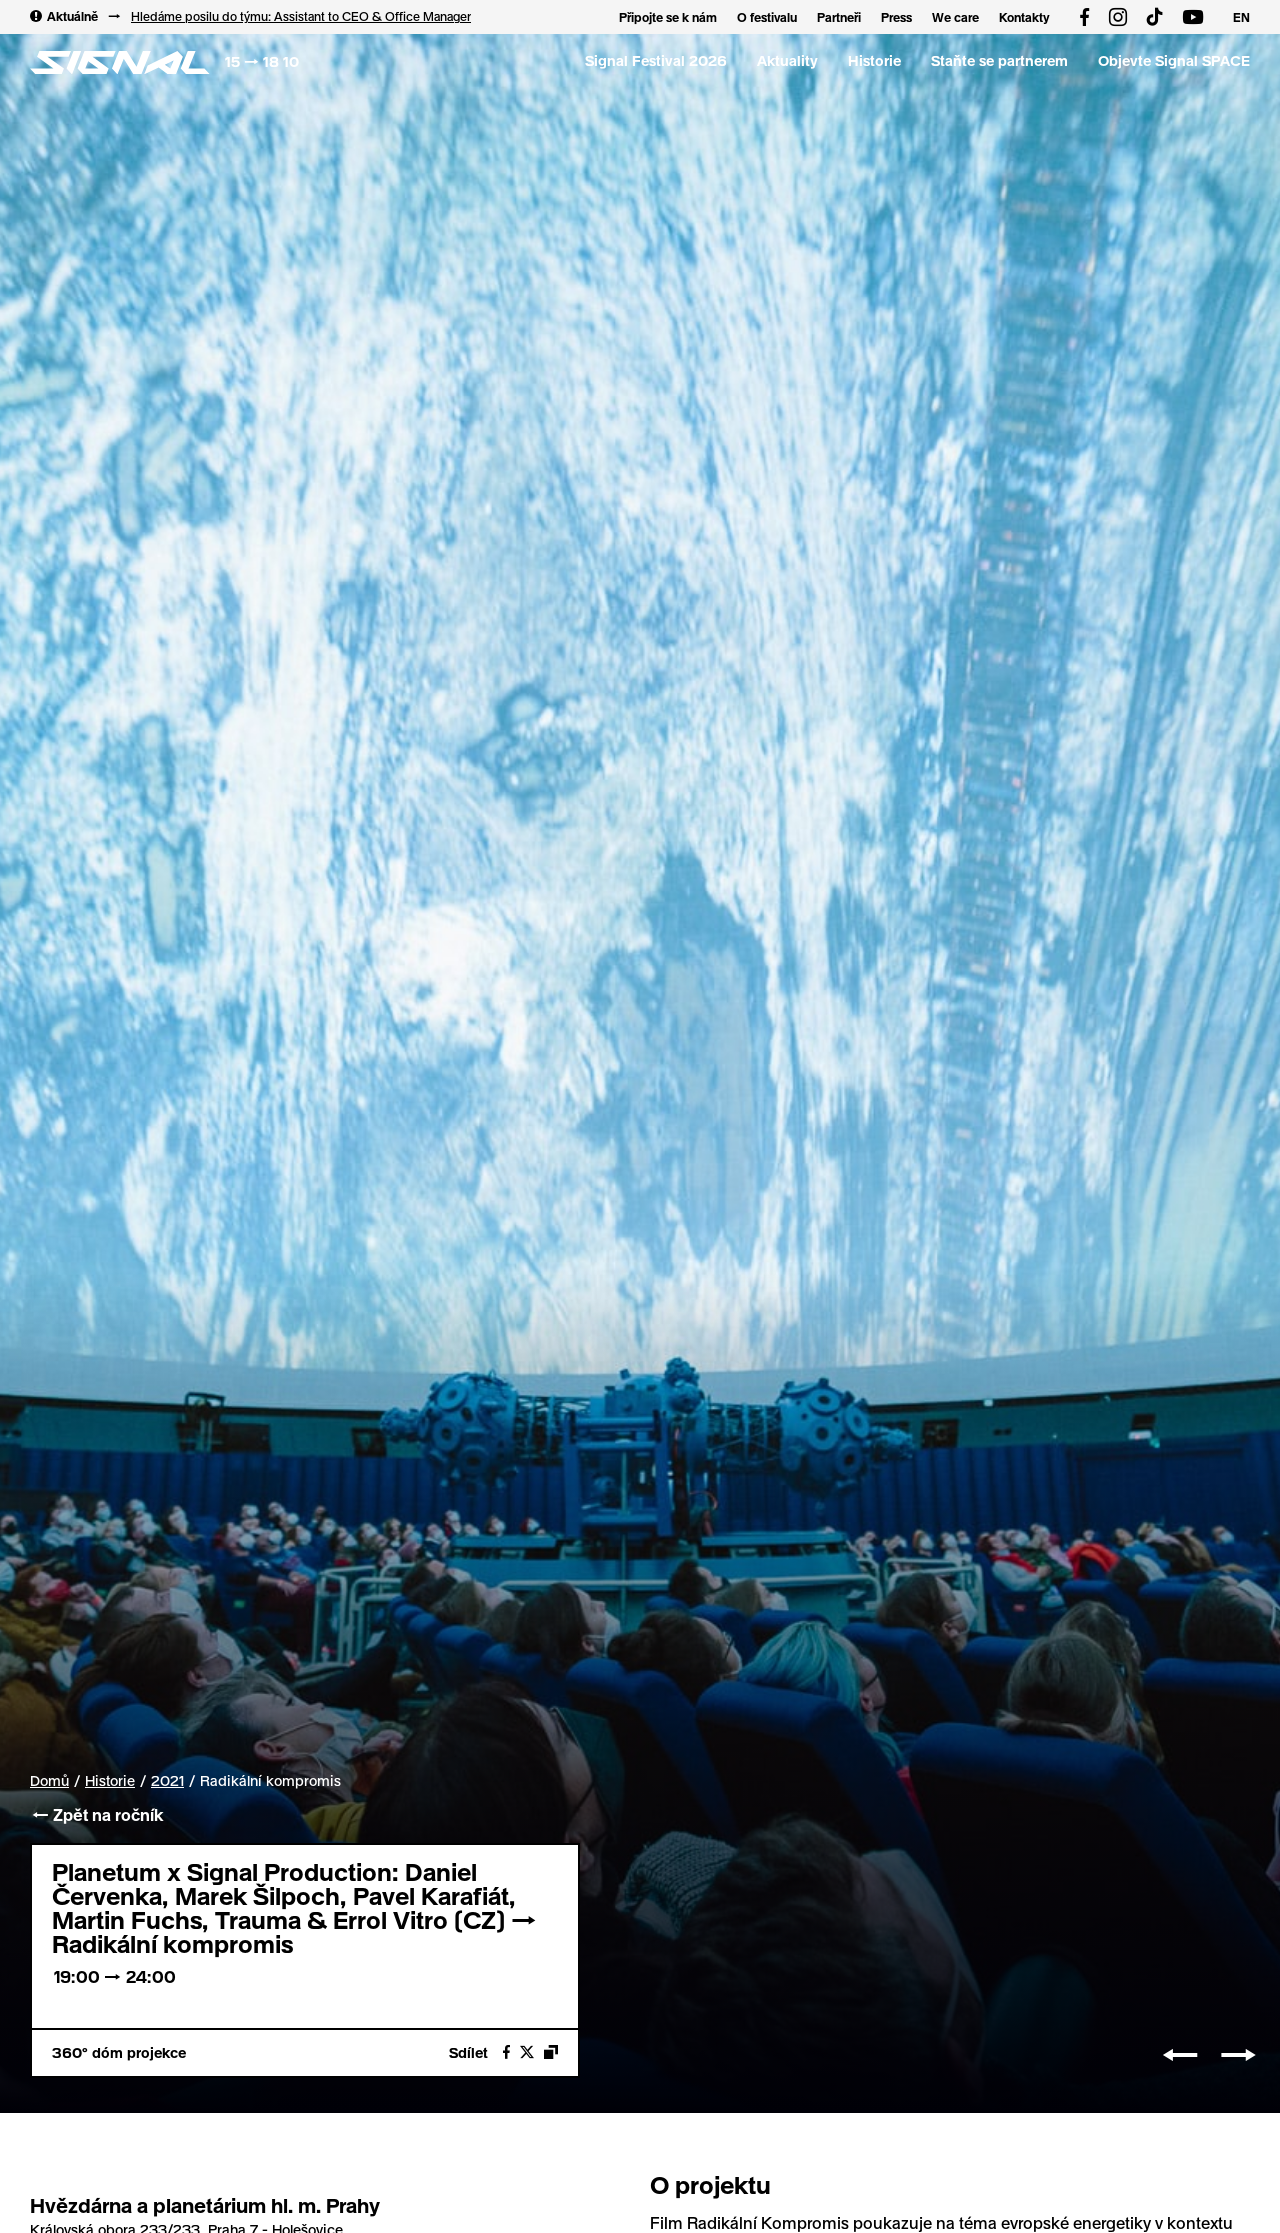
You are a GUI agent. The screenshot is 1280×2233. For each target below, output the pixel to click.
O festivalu (767, 17)
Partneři (839, 17)
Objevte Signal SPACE (1174, 60)
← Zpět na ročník (96, 1814)
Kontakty (1024, 17)
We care (955, 17)
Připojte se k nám (668, 17)
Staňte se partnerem (999, 60)
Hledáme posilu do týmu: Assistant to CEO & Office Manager (301, 16)
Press (896, 17)
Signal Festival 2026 (656, 60)
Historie (874, 60)
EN (1241, 17)
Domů (49, 1780)
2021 (167, 1781)
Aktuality (787, 60)
